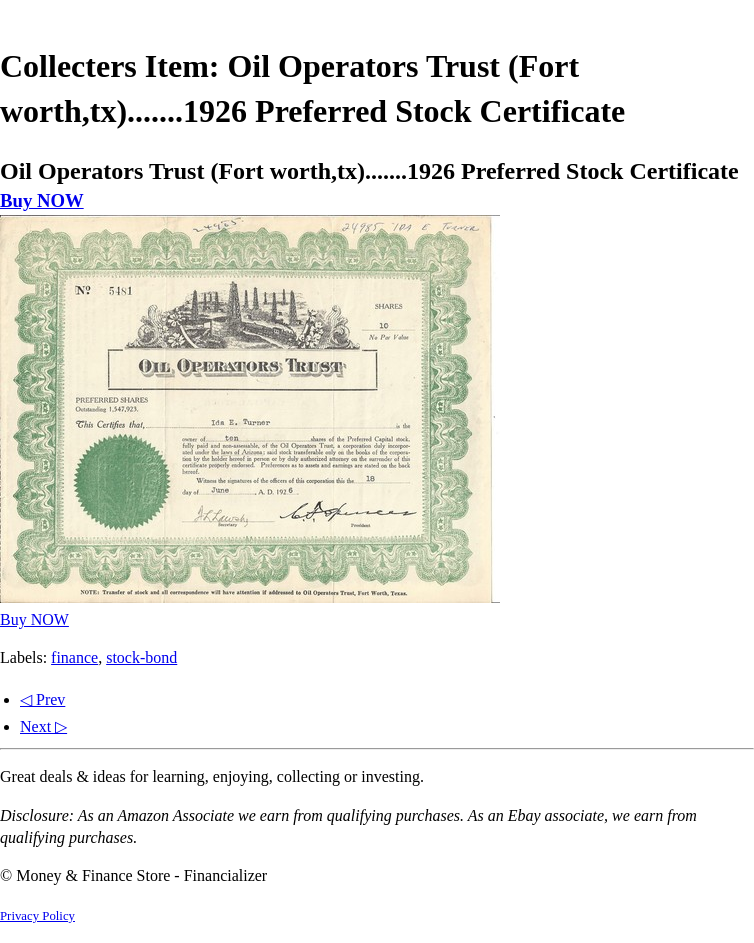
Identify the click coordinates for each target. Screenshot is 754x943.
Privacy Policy (37, 916)
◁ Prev (42, 699)
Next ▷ (43, 726)
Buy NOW (42, 200)
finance (74, 657)
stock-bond (141, 657)
